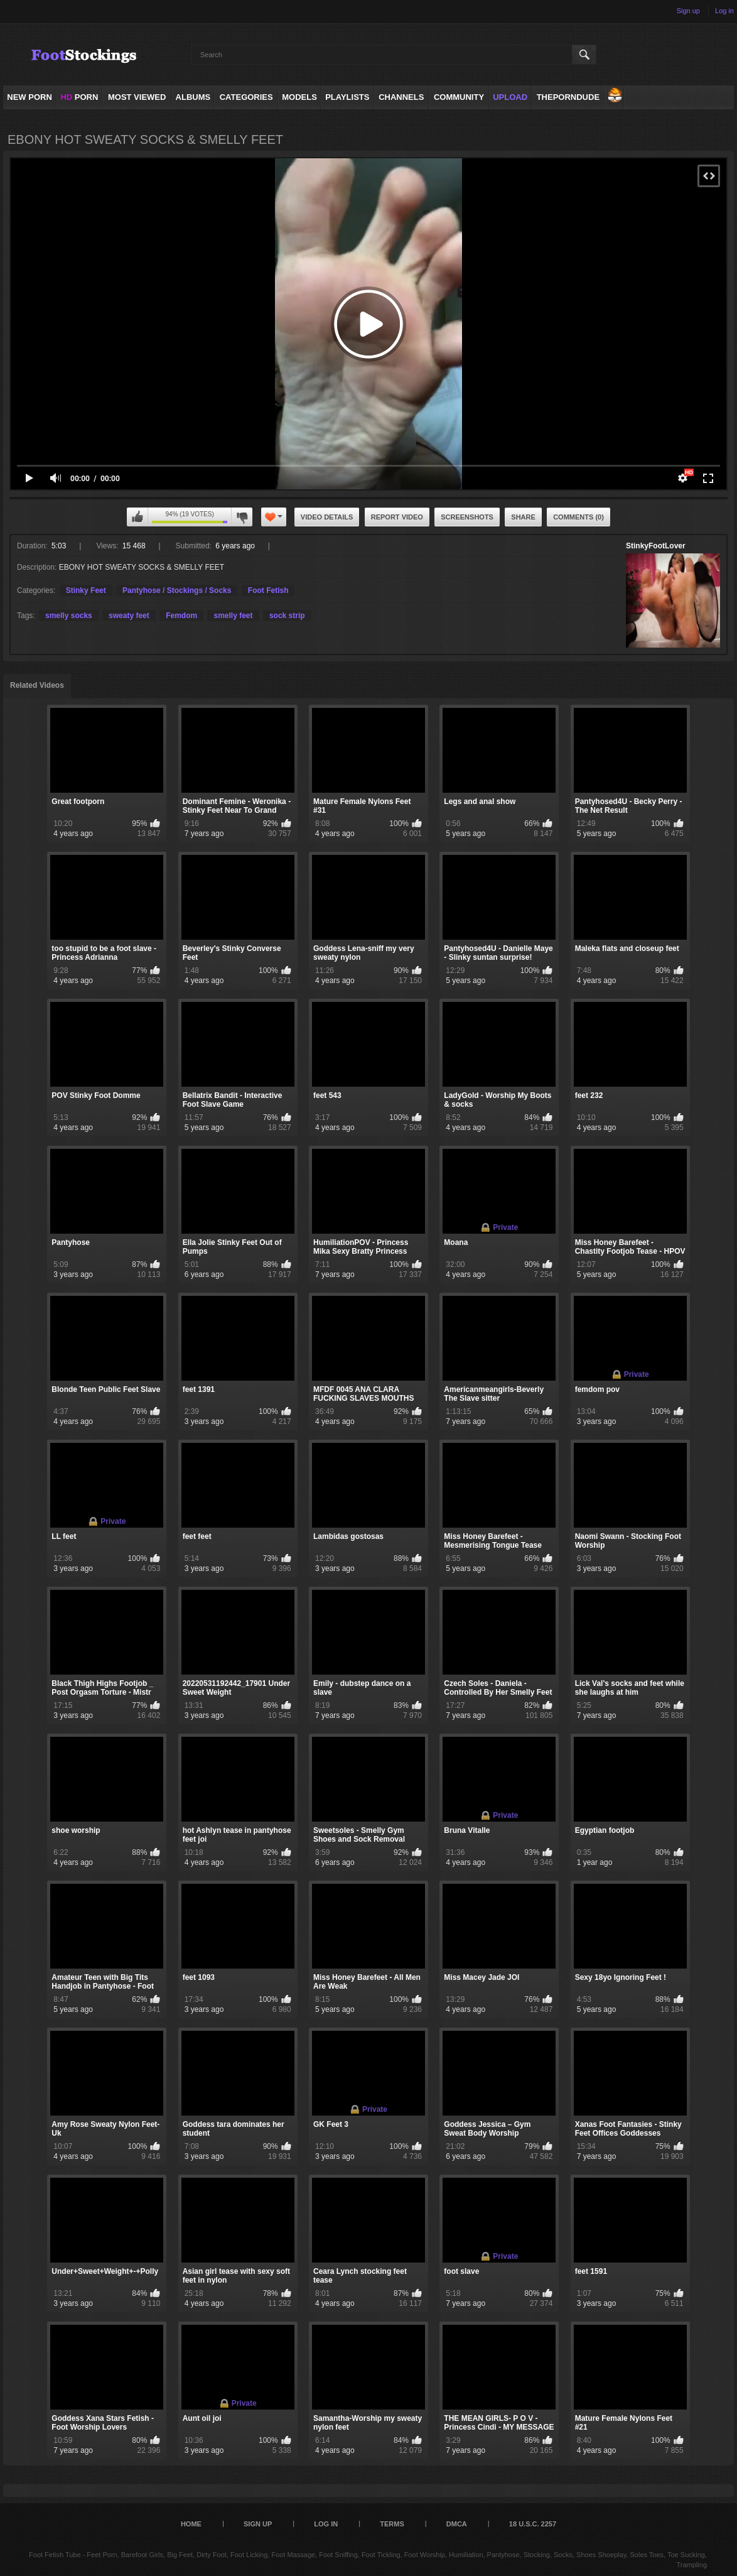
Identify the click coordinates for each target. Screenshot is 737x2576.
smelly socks (68, 615)
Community (459, 97)
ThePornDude (568, 97)
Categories (246, 97)
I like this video (137, 517)
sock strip (287, 615)
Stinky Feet (86, 590)
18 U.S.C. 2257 (532, 2524)
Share (523, 517)
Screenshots (467, 517)
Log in (724, 10)
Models (299, 97)
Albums (193, 97)
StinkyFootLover (656, 545)
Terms (392, 2524)
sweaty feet (129, 615)
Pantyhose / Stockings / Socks (176, 590)
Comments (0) (578, 517)
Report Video (397, 517)
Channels (401, 97)
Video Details (327, 517)
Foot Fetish (268, 590)
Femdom (181, 615)
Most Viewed (137, 97)
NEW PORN (29, 97)
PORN (79, 97)
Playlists (347, 97)
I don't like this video (241, 517)
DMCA (456, 2524)
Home (191, 2524)
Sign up (688, 10)
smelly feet (232, 615)
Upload (510, 97)
